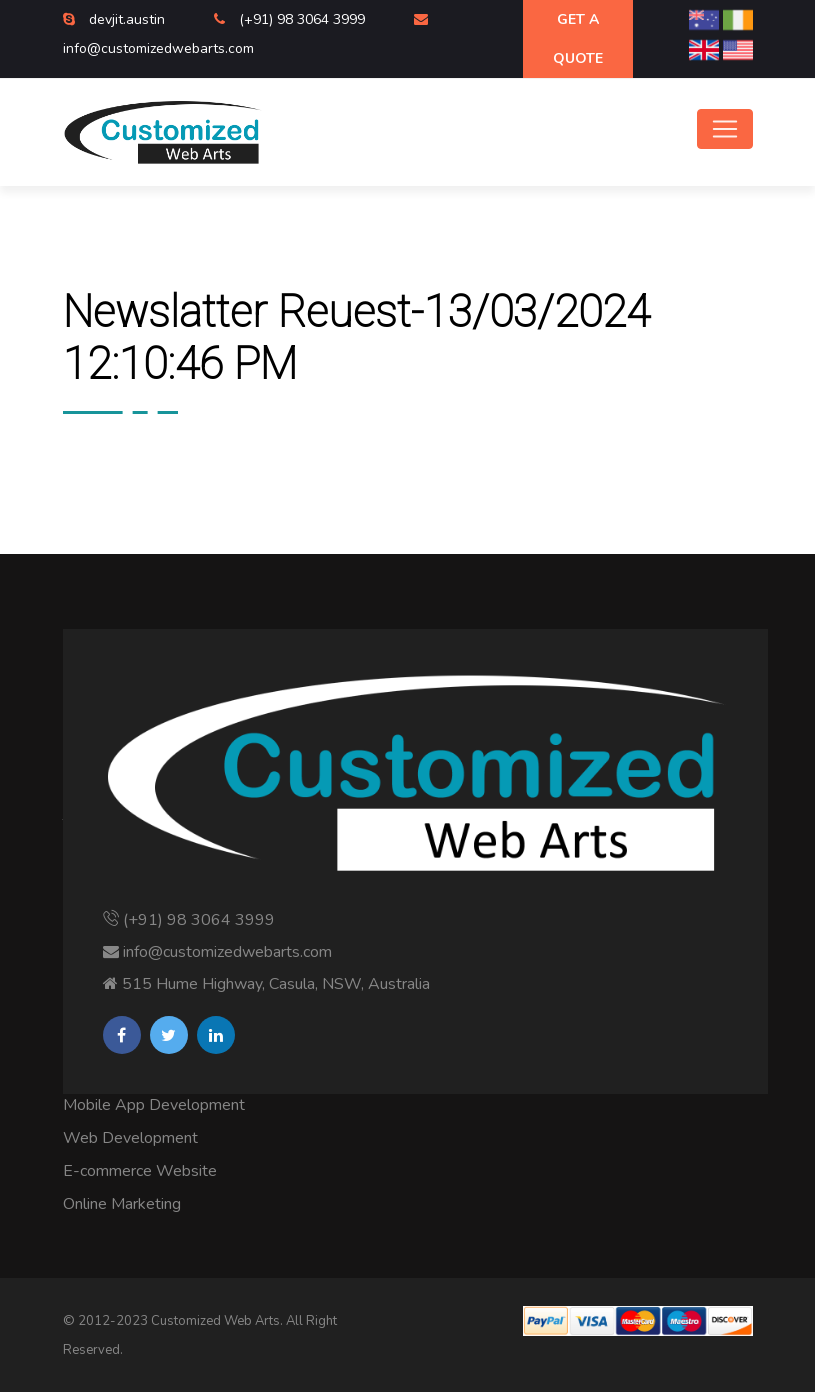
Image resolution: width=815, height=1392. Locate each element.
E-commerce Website (140, 1171)
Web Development (130, 1138)
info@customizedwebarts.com (158, 48)
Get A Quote (578, 39)
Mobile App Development (154, 1105)
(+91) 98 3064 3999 (304, 19)
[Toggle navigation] (725, 129)
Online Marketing (122, 1204)
